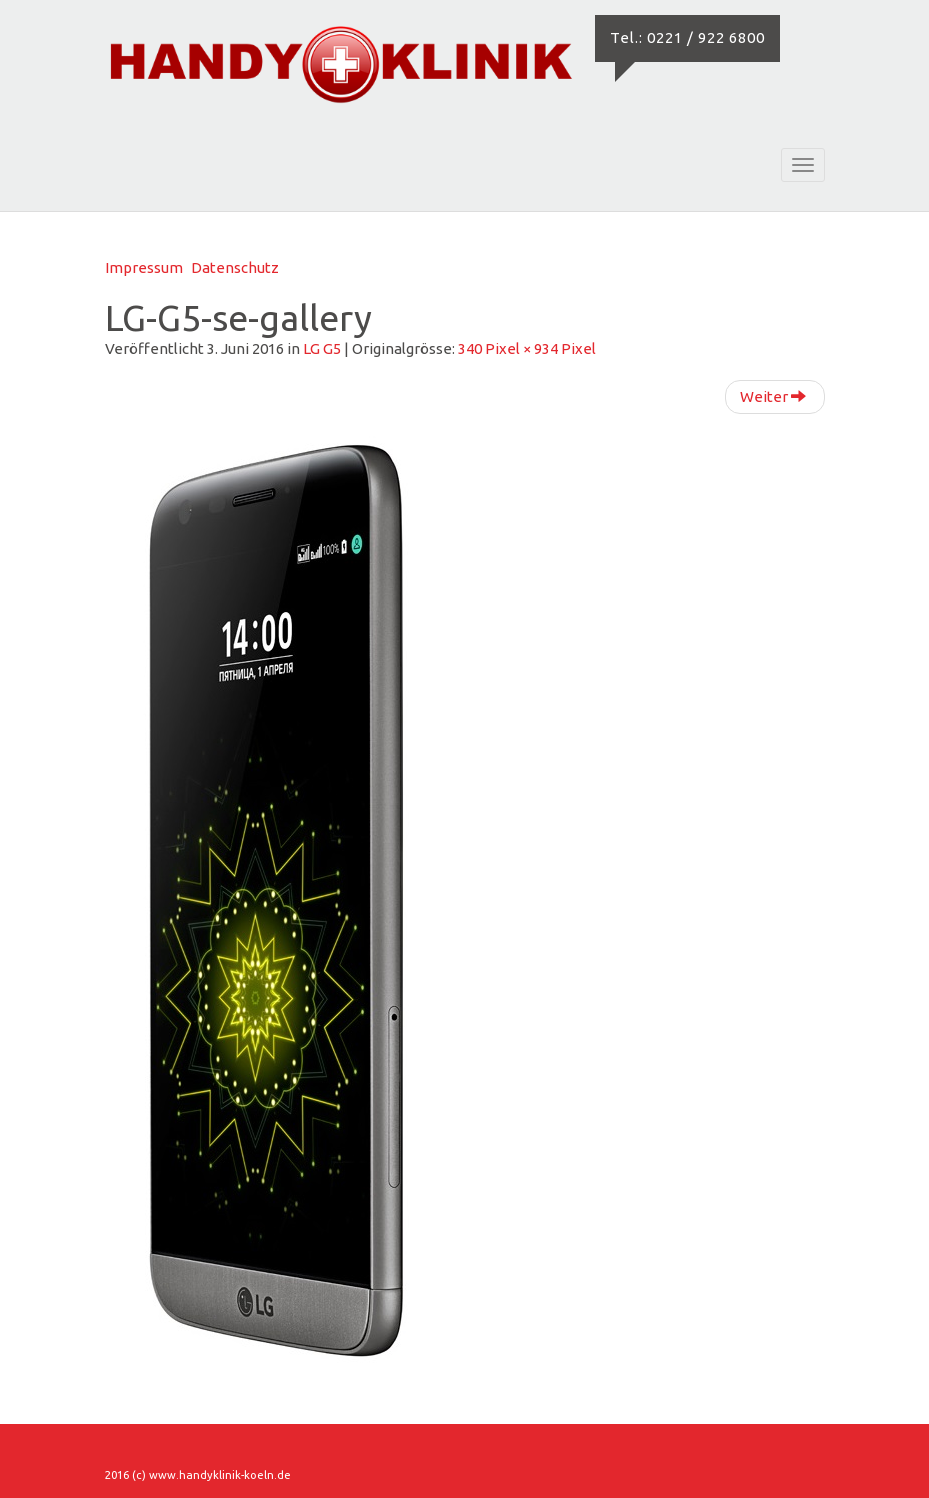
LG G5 (322, 348)
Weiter (773, 396)
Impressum (144, 267)
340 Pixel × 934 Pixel (527, 348)
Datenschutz (235, 267)
